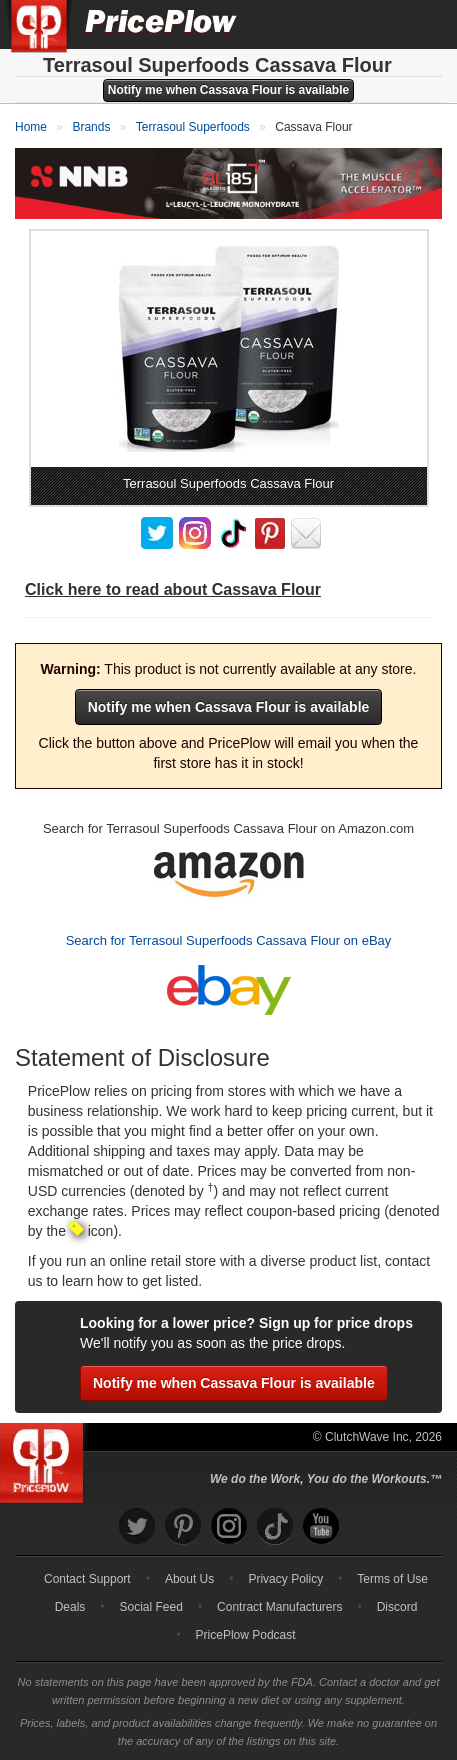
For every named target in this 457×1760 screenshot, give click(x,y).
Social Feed (151, 1607)
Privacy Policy (285, 1579)
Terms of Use (392, 1579)
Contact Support (87, 1579)
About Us (189, 1579)
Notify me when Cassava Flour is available (228, 90)
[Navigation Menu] (421, 24)
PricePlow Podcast (246, 1635)
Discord (397, 1607)
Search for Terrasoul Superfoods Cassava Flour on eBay (229, 940)
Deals (70, 1607)
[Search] (375, 24)
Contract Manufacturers (279, 1607)
